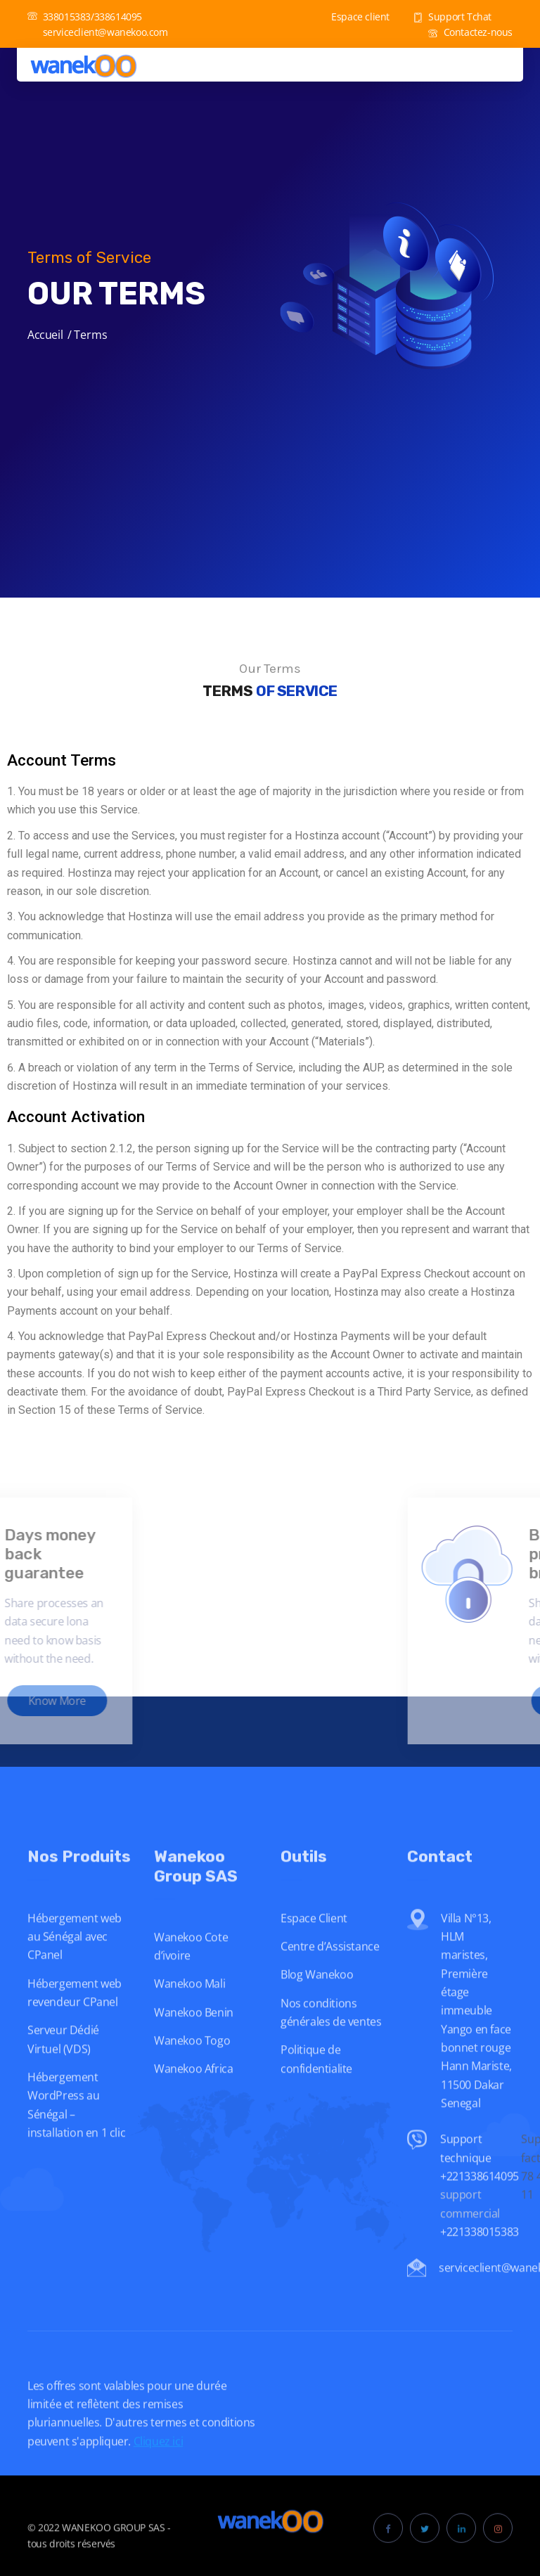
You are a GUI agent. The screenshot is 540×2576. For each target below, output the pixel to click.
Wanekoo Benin (193, 2042)
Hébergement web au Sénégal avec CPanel (74, 1966)
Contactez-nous (470, 32)
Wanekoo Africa (193, 2099)
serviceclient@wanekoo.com (97, 32)
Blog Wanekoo (317, 2005)
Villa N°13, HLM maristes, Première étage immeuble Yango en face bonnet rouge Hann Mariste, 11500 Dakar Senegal (476, 2040)
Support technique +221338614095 (479, 2188)
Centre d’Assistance (330, 1976)
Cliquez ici (159, 2471)
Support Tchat (452, 16)
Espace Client (314, 1948)
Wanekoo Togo (192, 2070)
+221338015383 (480, 2262)
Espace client (353, 16)
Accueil (45, 334)
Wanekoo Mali (189, 2014)
